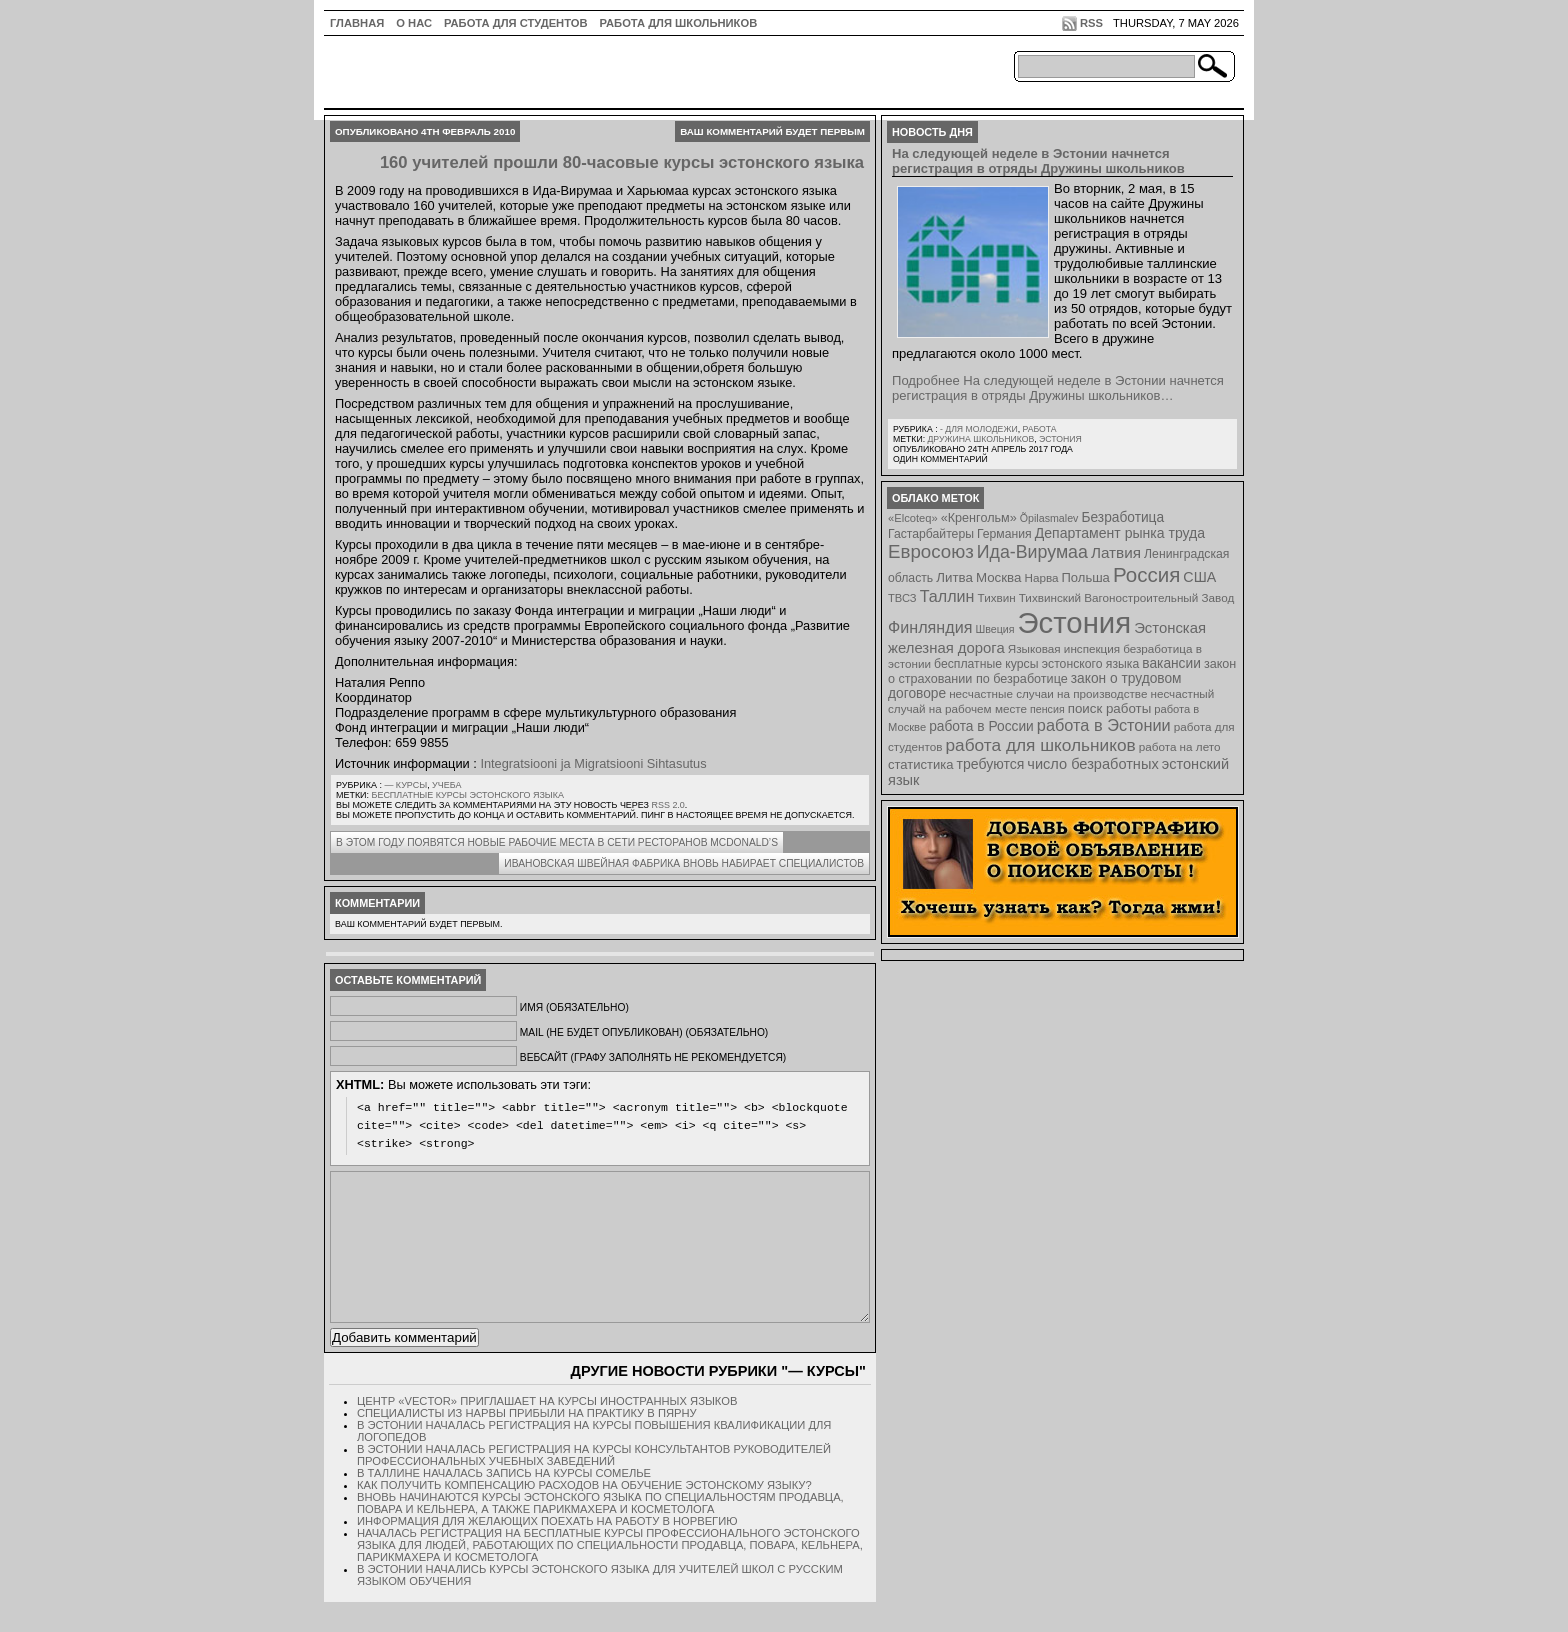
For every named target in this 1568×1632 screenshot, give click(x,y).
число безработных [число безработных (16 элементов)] (1092, 764)
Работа (1039, 429)
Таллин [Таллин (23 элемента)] (947, 596)
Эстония (1060, 439)
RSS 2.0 (667, 805)
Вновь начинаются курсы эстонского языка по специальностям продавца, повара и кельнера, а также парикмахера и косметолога (600, 1533)
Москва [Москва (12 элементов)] (999, 577)
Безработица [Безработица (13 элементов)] (1122, 517)
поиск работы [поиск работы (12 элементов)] (1110, 708)
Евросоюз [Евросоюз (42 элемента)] (931, 551)
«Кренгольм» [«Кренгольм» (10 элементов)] (979, 518)
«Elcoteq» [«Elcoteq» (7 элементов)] (913, 518)
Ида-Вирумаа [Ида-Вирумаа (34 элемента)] (1032, 552)
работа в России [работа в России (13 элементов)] (981, 726)
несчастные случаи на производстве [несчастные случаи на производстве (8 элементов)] (1048, 693)
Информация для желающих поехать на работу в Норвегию (547, 1551)
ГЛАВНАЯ (357, 23)
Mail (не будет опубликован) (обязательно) (644, 1032)
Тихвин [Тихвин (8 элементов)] (997, 597)
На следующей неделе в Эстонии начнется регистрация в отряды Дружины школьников (1038, 161)
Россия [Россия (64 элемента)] (1146, 574)
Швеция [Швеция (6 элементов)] (994, 629)
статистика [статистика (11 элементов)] (920, 764)
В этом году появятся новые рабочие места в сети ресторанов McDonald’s (557, 842)
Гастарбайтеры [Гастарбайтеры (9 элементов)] (931, 534)
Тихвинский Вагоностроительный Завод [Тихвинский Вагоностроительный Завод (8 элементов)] (1127, 597)
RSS (1091, 23)
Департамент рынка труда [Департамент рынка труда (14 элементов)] (1120, 533)
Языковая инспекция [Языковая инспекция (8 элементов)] (1064, 648)
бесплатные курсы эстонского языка (468, 795)
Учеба (446, 785)
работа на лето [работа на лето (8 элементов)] (1180, 746)
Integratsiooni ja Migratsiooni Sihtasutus (593, 763)
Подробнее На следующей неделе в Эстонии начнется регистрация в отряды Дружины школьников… (1058, 388)
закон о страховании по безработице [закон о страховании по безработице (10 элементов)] (1062, 671)
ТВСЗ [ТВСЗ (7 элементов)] (902, 598)
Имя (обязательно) (574, 1007)
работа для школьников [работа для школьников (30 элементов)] (1041, 745)
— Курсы (405, 785)
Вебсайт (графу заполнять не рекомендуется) (653, 1057)
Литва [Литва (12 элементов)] (954, 577)
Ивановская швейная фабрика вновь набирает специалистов (684, 863)
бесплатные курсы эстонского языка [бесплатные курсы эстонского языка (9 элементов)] (1036, 664)
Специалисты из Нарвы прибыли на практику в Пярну (527, 1443)
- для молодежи (979, 429)
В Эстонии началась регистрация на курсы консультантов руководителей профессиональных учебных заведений (594, 1485)
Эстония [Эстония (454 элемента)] (1075, 622)
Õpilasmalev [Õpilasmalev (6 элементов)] (1049, 518)
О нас (414, 23)
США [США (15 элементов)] (1199, 577)
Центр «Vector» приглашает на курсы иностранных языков (547, 1431)
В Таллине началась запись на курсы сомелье (504, 1503)
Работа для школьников (679, 23)
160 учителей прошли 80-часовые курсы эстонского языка (622, 162)
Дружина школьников (980, 439)
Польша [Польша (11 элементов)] (1086, 577)
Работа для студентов (515, 23)
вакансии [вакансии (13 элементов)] (1171, 663)
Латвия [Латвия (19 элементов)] (1116, 552)
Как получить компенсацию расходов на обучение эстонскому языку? (584, 1515)
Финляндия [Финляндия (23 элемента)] (930, 627)
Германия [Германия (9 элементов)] (1004, 534)
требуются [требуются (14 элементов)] (991, 764)
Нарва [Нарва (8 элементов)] (1041, 577)
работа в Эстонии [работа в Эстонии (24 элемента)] (1104, 725)
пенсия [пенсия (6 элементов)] (1047, 709)
